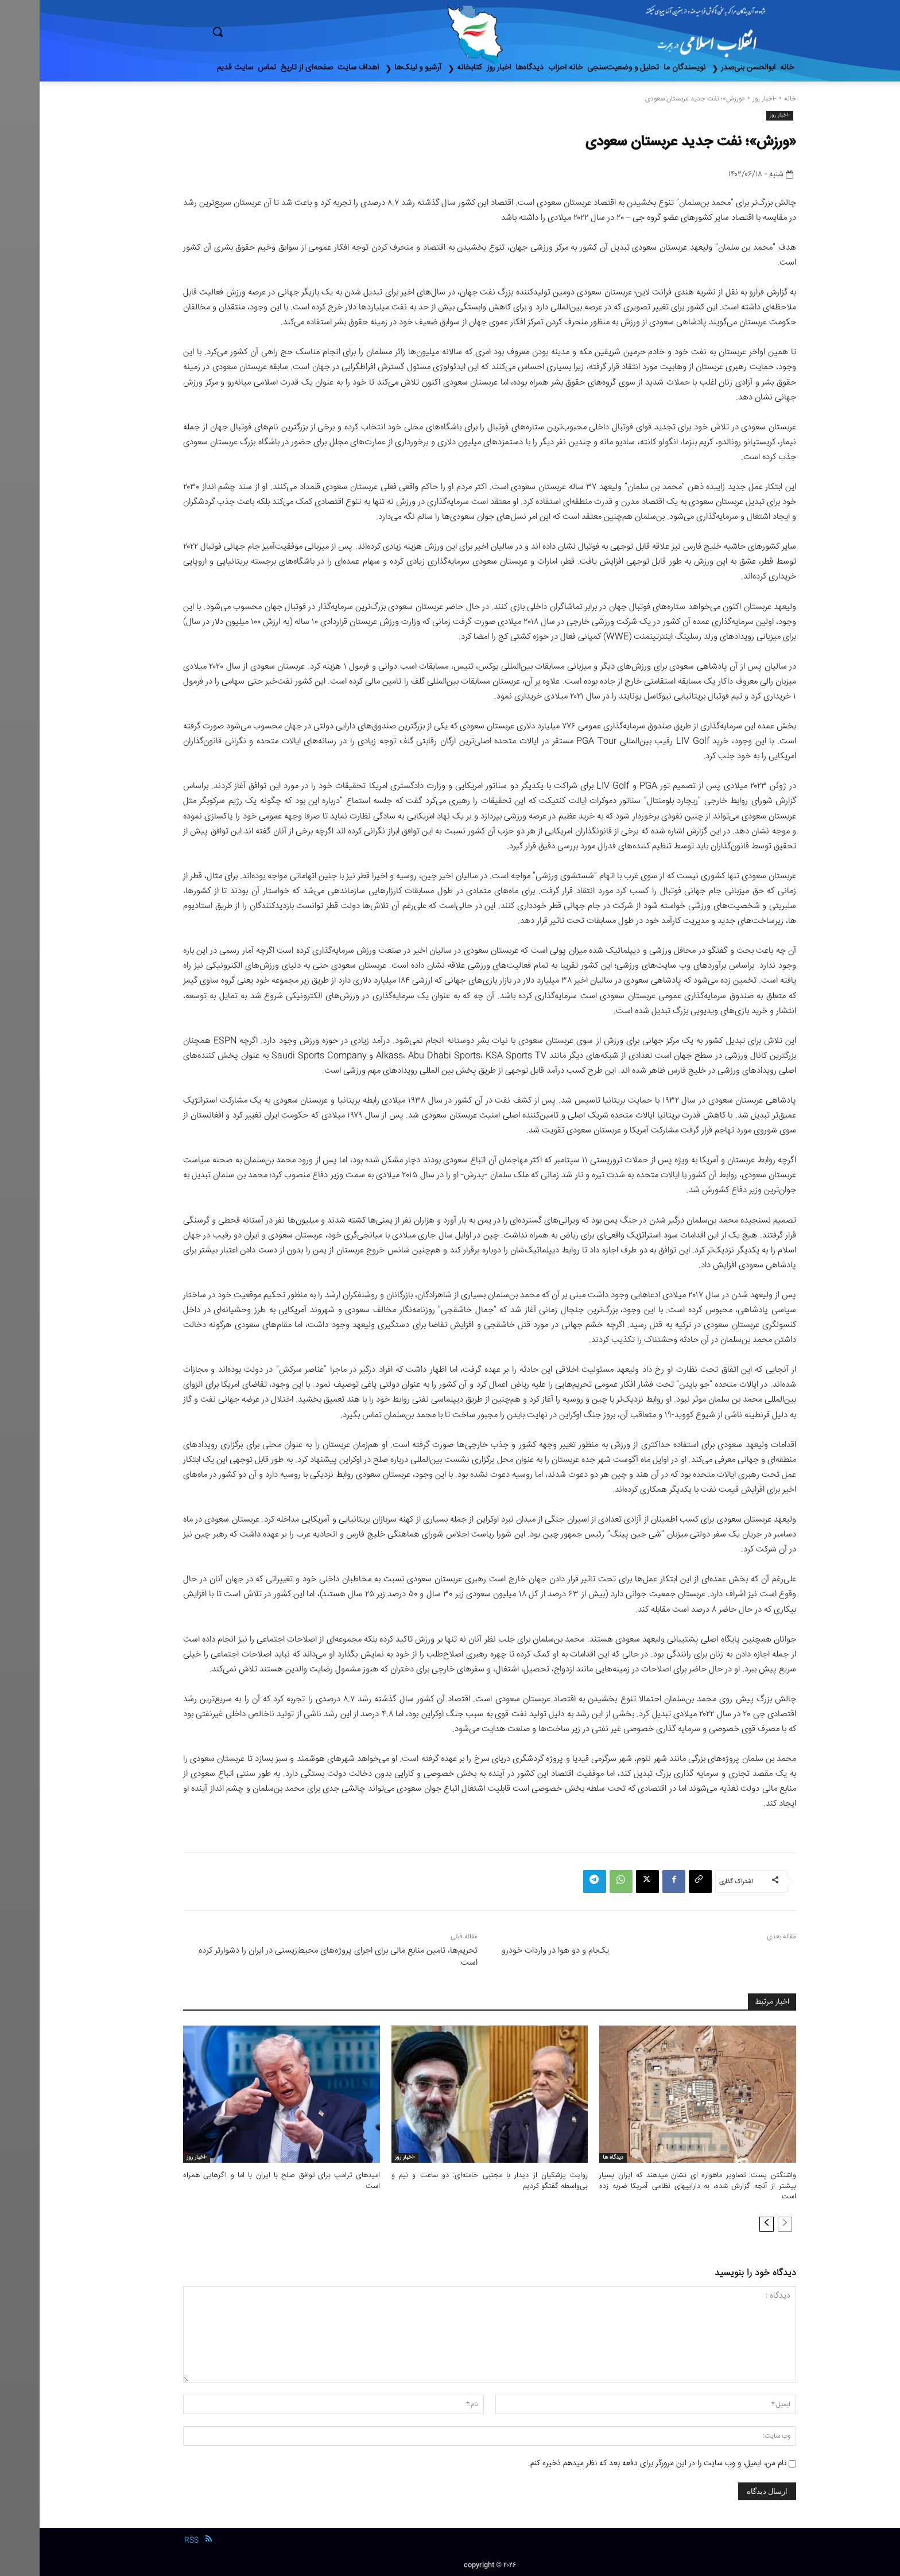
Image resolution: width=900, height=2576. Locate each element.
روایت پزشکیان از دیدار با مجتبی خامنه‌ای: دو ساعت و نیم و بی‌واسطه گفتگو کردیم (450, 2180)
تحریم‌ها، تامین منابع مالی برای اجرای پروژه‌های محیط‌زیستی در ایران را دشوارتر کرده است (298, 1956)
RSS (152, 2540)
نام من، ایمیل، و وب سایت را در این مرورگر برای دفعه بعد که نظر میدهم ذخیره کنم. (617, 2463)
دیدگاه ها (573, 2157)
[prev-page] (745, 2224)
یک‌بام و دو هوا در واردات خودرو (515, 1950)
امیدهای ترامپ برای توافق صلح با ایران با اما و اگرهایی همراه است (241, 2180)
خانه (750, 99)
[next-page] (727, 2224)
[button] (266, 31)
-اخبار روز (725, 99)
